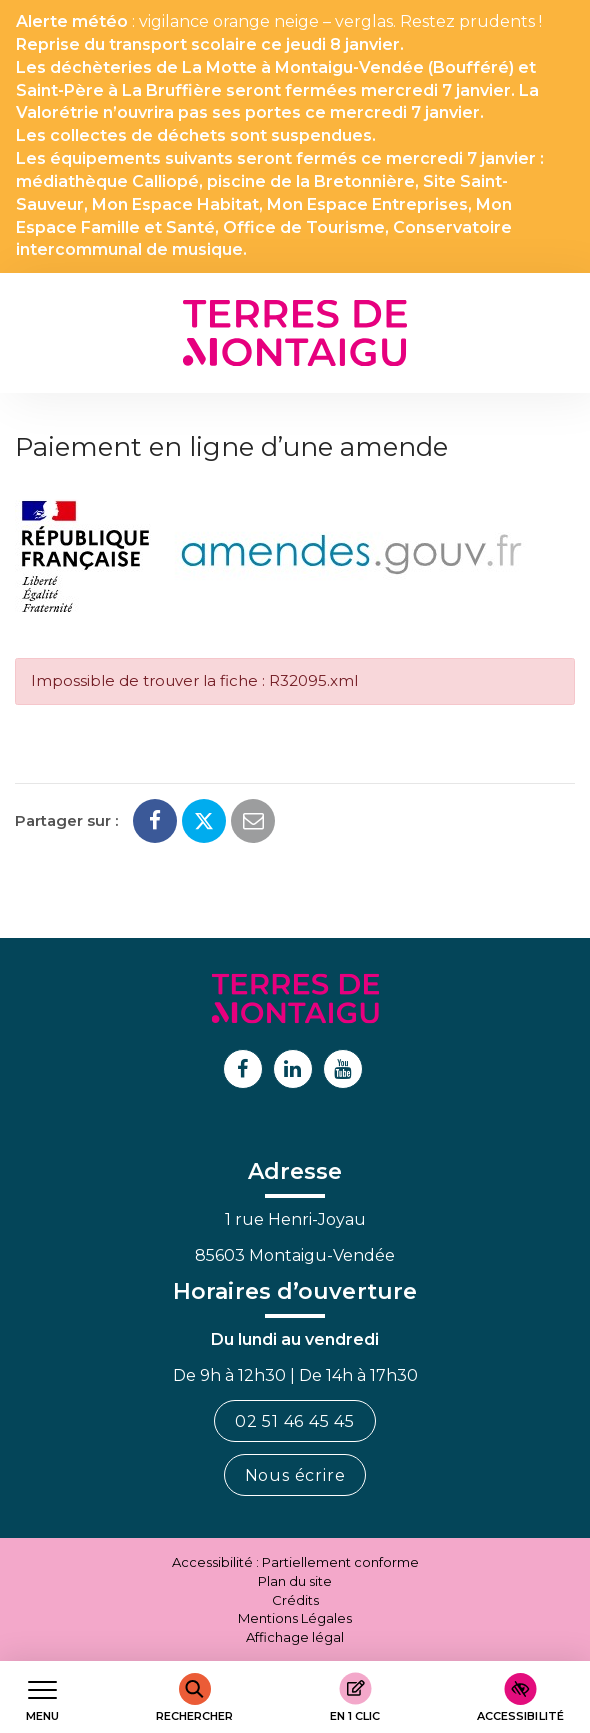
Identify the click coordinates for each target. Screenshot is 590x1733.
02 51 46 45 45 (295, 1421)
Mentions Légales (295, 1618)
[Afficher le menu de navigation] (42, 1697)
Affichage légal (295, 1637)
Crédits (295, 1600)
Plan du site (295, 1581)
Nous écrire (295, 1475)
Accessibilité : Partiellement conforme (295, 1562)
